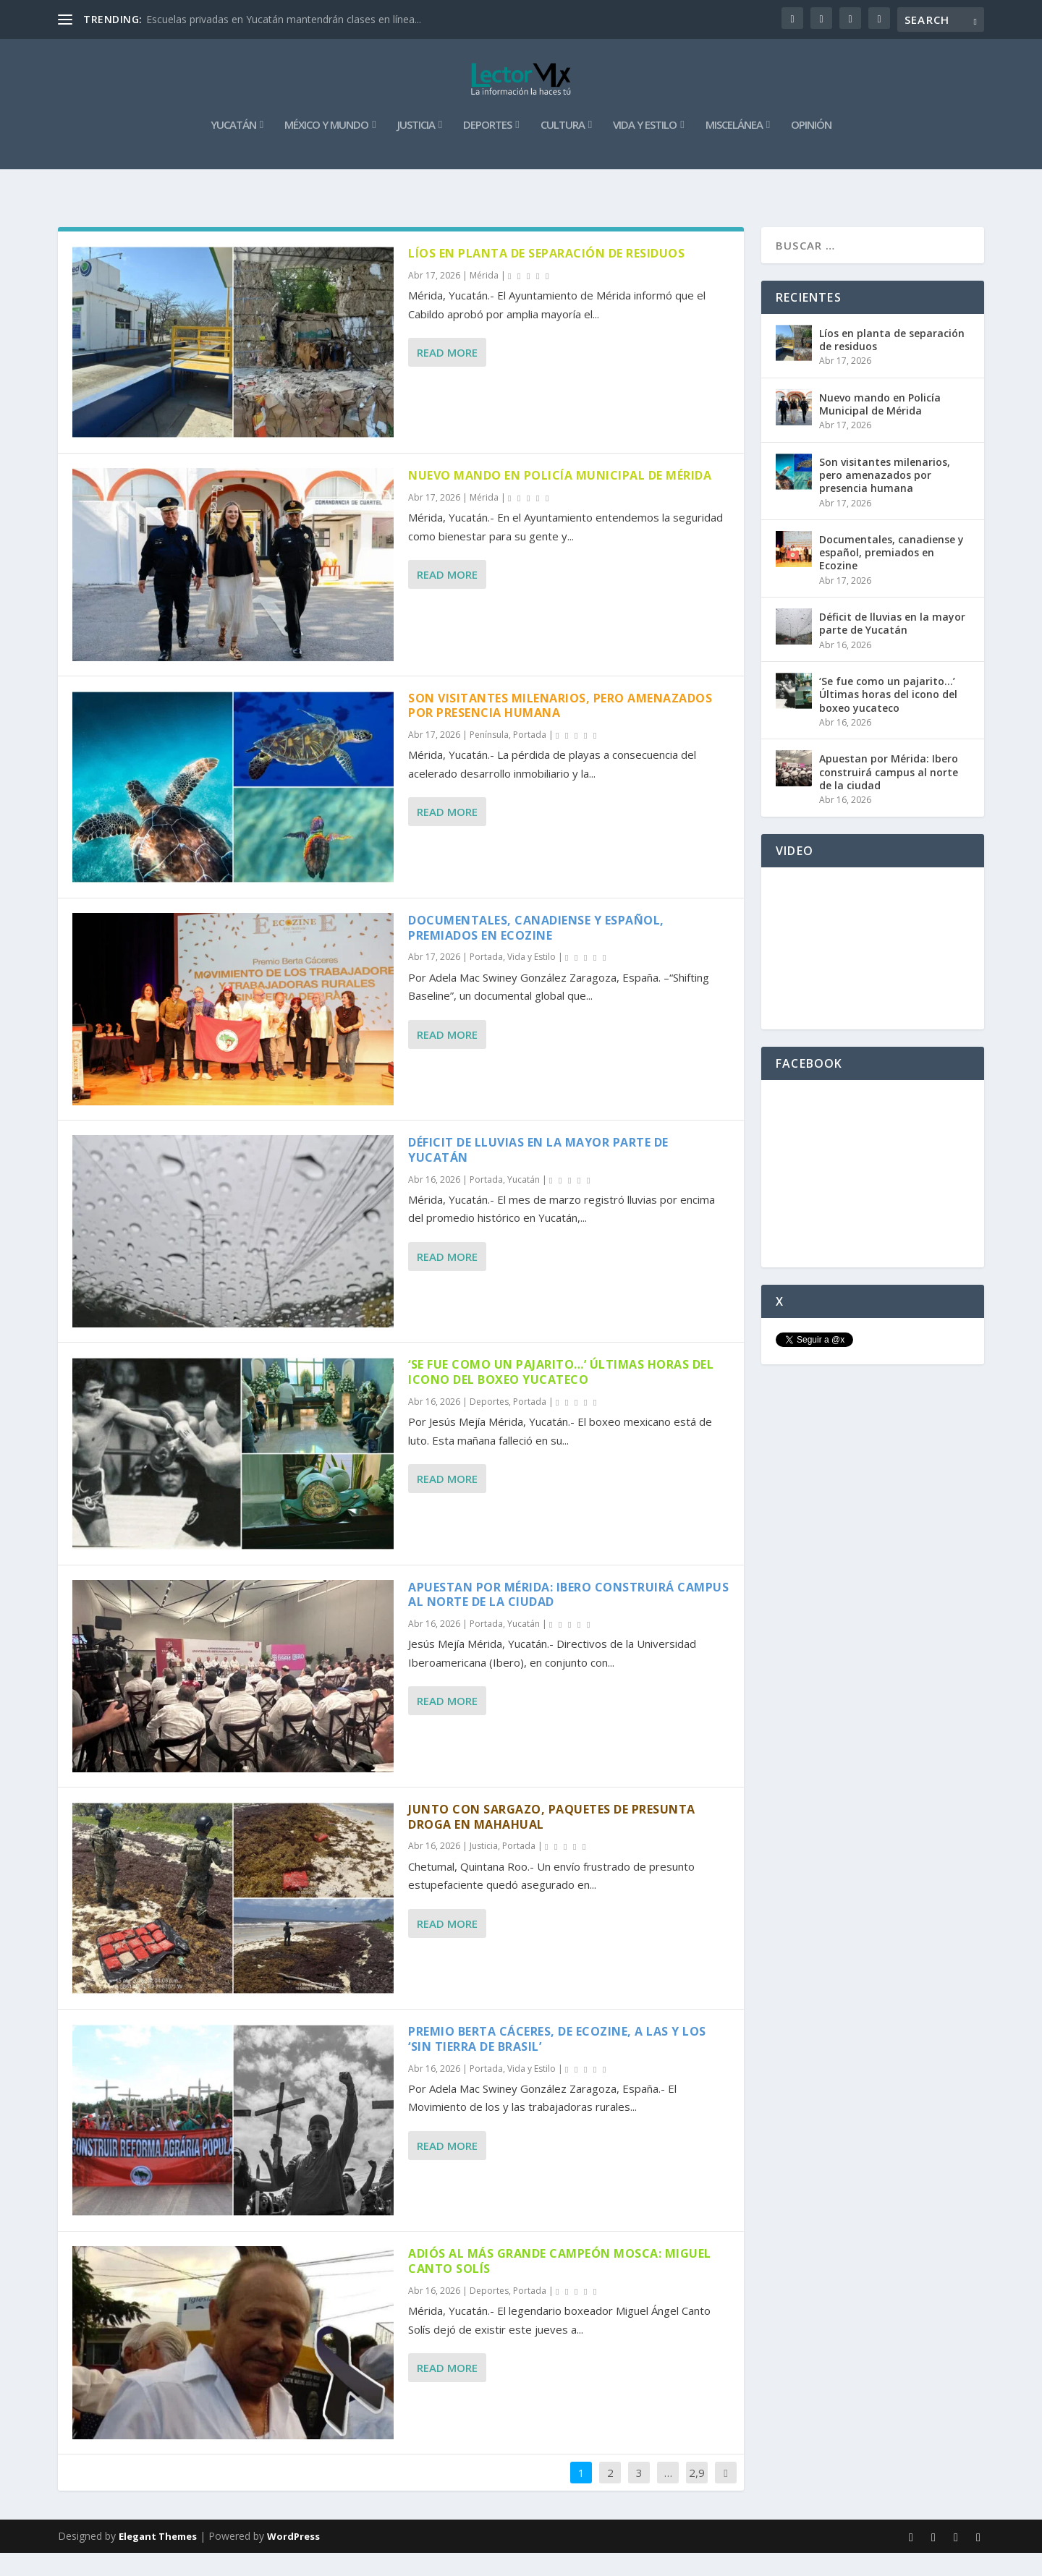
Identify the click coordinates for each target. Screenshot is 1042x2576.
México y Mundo (326, 148)
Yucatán (233, 148)
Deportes (487, 148)
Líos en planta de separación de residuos (546, 276)
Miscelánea (734, 148)
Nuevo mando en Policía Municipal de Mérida (559, 498)
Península (489, 758)
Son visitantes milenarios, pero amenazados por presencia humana (560, 728)
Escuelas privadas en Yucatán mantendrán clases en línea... (283, 19)
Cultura (563, 148)
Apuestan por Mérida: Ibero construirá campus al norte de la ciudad (568, 1617)
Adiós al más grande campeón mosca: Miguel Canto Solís (559, 2284)
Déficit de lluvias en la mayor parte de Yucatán (538, 1173)
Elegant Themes (158, 2559)
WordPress (293, 2559)
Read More (447, 375)
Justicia (416, 148)
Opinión (811, 148)
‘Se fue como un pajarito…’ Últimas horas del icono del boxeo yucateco (560, 1395)
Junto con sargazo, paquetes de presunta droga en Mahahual (551, 1840)
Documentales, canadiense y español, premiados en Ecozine (536, 950)
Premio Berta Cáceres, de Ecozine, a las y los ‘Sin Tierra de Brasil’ (557, 2062)
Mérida (484, 298)
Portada (529, 758)
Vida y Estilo (645, 148)
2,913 (697, 2506)
